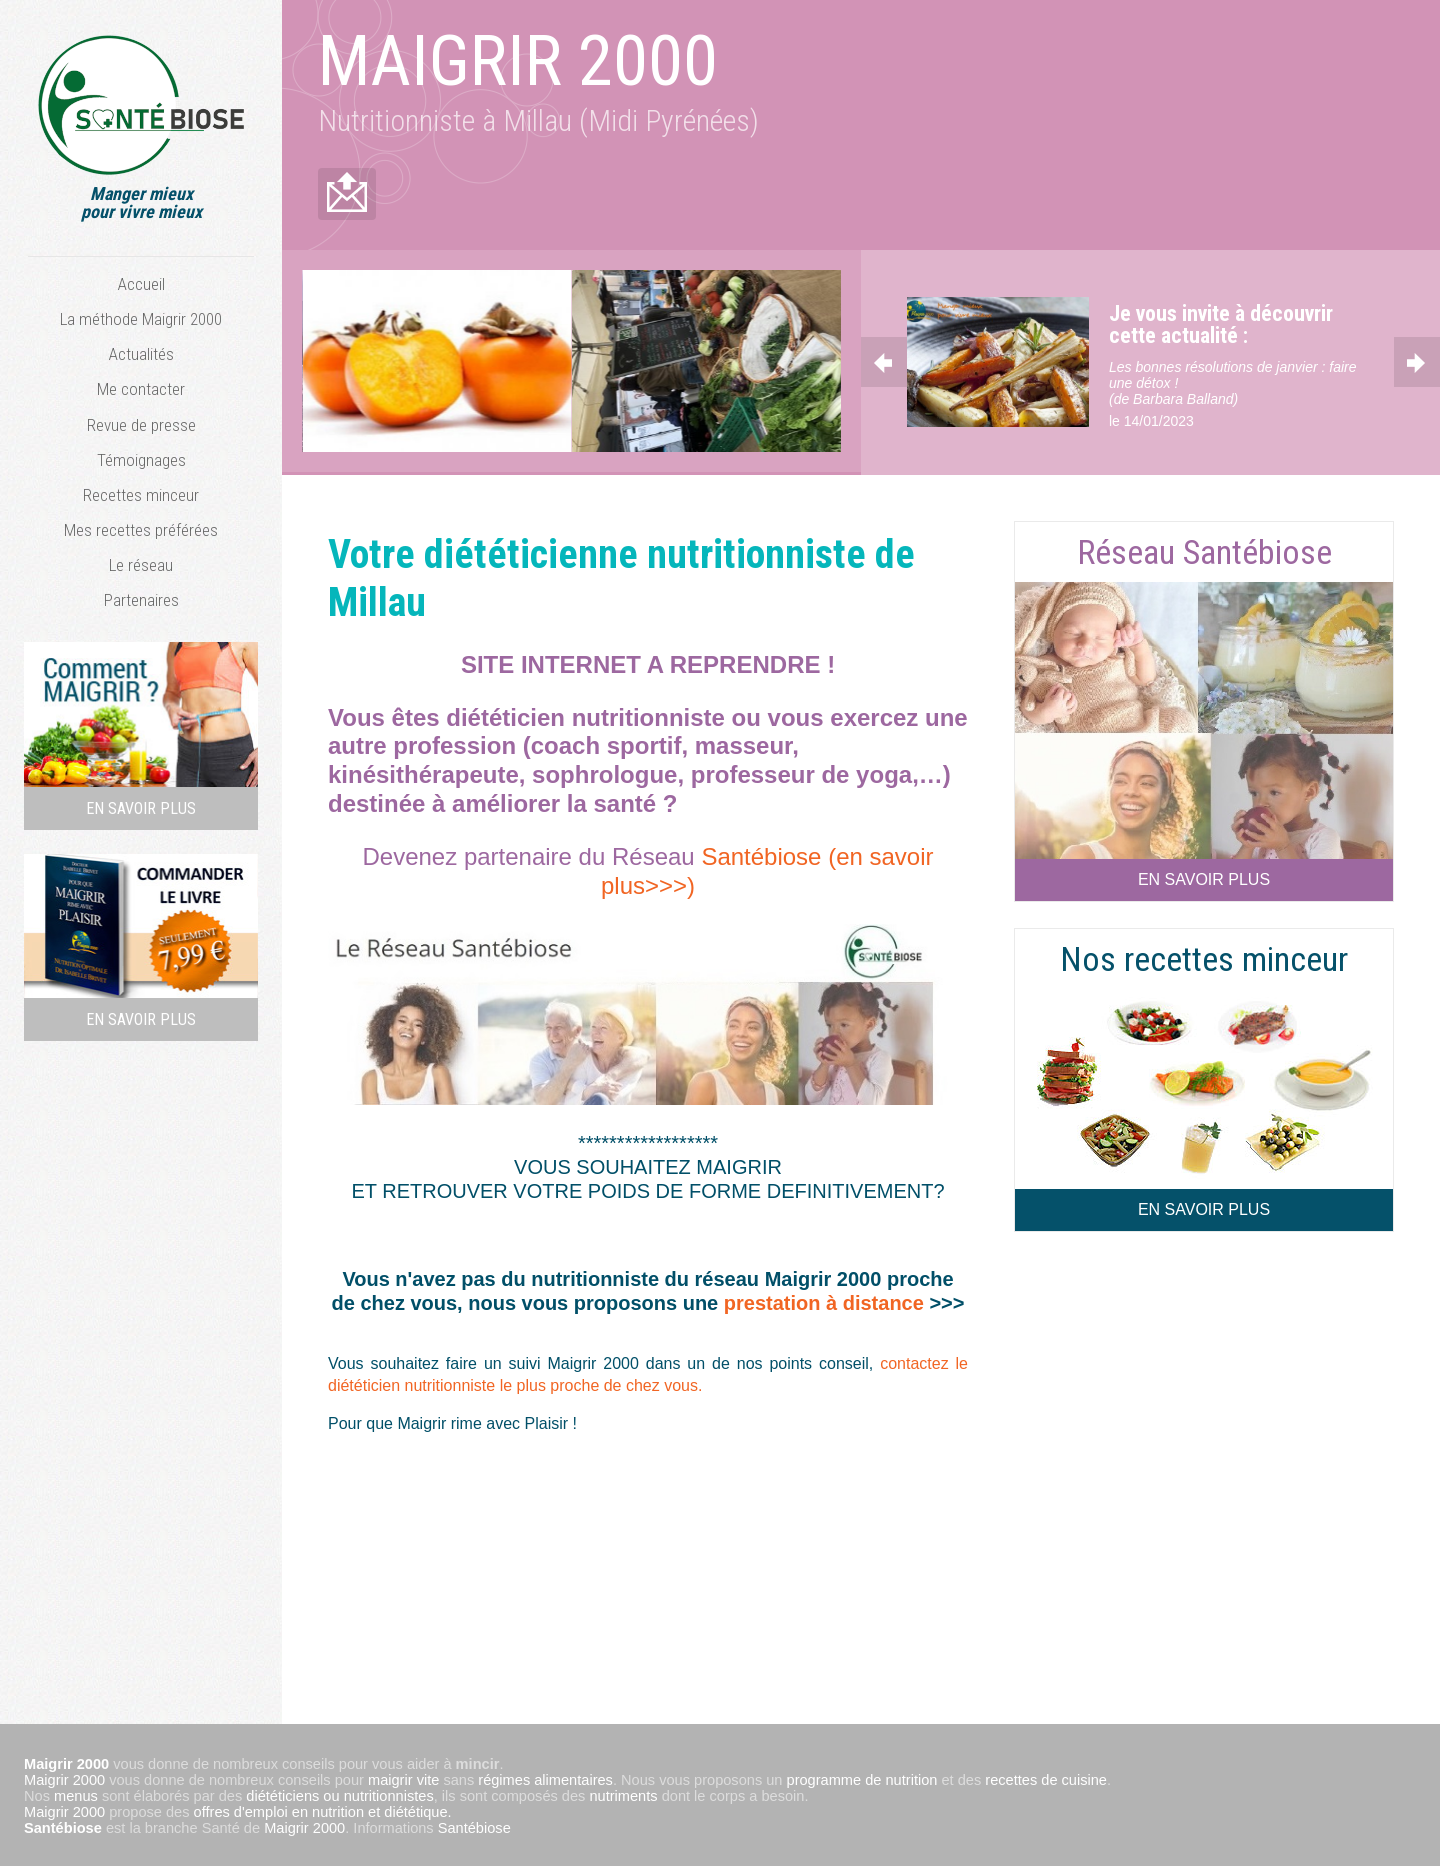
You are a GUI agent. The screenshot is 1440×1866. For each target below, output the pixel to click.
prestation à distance (827, 1301)
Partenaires (141, 600)
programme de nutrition (862, 1778)
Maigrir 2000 (64, 1778)
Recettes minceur (141, 495)
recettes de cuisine (1046, 1778)
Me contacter (141, 389)
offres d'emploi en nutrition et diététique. (323, 1810)
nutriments (623, 1794)
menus (76, 1794)
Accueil (141, 284)
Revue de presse (141, 425)
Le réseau (141, 565)
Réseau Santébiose (1204, 549)
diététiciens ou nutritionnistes (339, 1794)
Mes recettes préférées (141, 530)
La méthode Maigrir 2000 (141, 319)
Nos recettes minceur (1204, 957)
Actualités (141, 354)
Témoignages (141, 460)
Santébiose (63, 1826)
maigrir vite (403, 1778)
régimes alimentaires (545, 1778)
